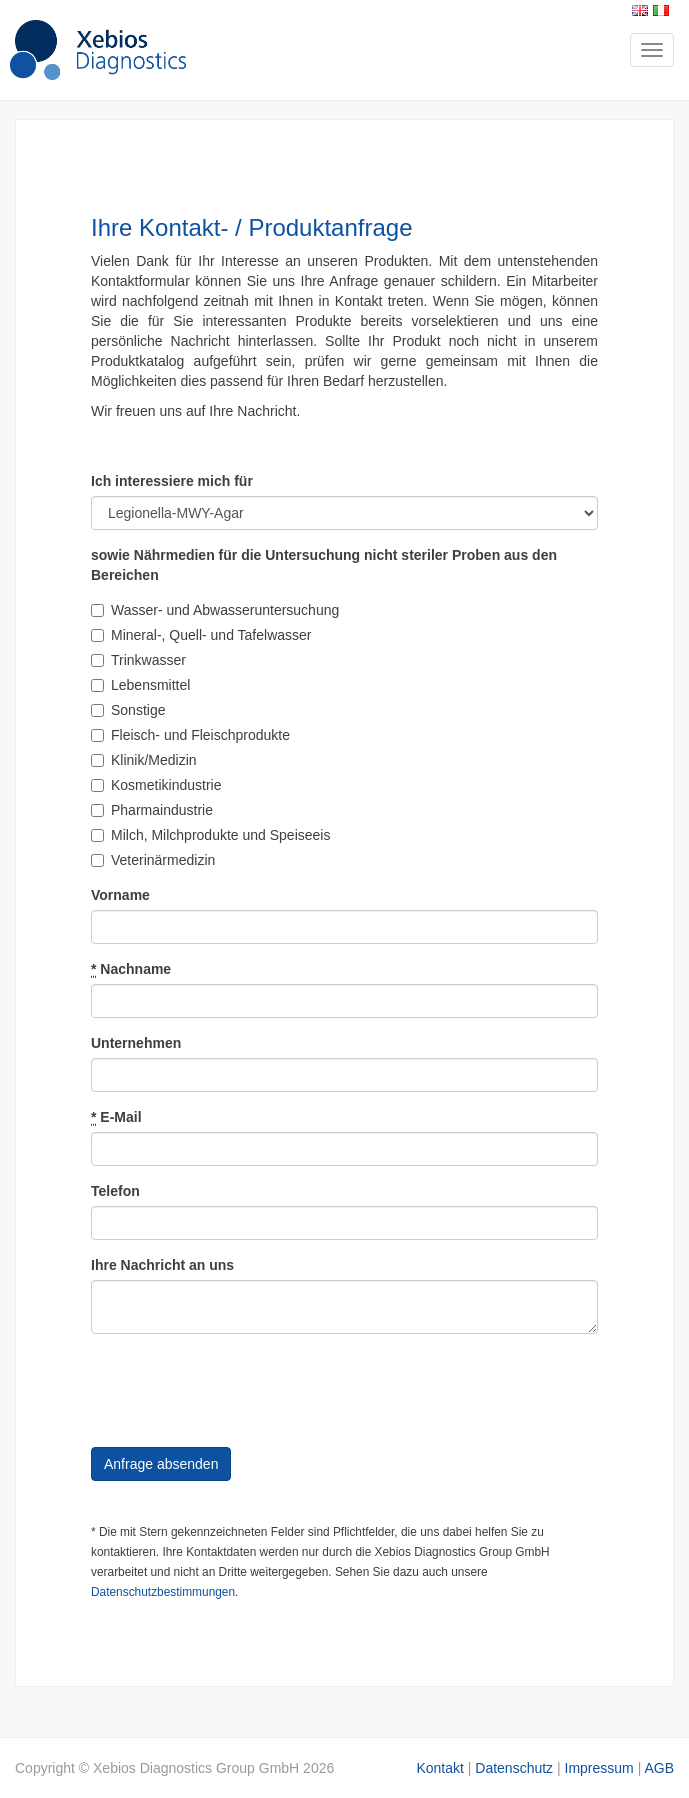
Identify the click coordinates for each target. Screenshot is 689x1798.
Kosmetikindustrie (156, 785)
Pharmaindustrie (152, 810)
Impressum (599, 1768)
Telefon (115, 1191)
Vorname (120, 895)
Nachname (131, 969)
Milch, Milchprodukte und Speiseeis (210, 835)
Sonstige (128, 710)
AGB (659, 1768)
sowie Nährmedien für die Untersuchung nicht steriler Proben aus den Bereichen (324, 565)
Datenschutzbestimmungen (163, 1592)
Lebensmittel (140, 685)
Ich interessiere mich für (172, 481)
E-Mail (116, 1117)
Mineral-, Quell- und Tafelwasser (201, 635)
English (640, 10)
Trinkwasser (138, 660)
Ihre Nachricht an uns (162, 1265)
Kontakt (439, 1768)
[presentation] (243, 1388)
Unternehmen (136, 1043)
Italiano (661, 10)
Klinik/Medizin (144, 760)
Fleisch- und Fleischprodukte (190, 735)
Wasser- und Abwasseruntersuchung (215, 610)
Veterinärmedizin (153, 860)
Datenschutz (514, 1768)
